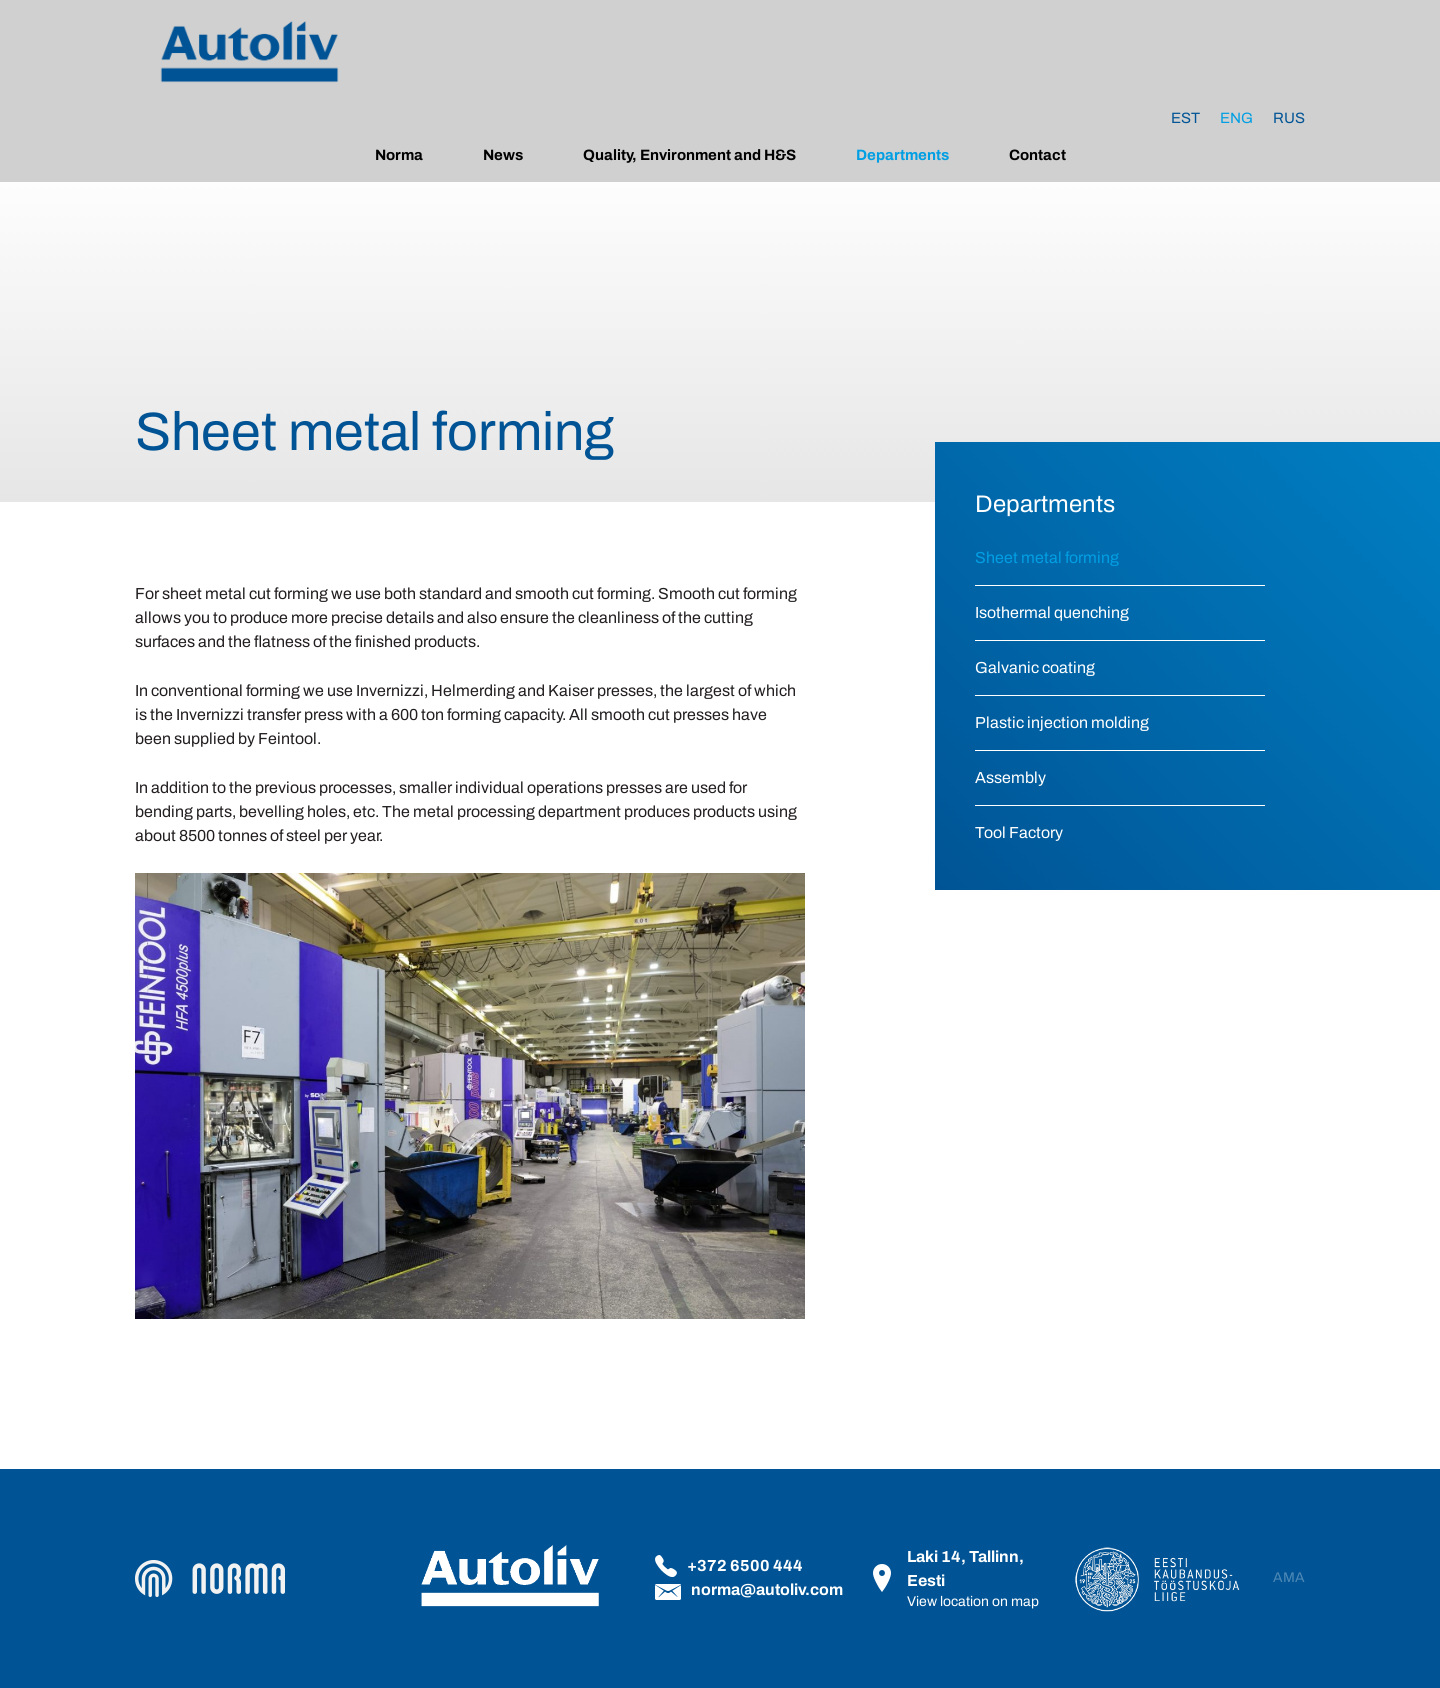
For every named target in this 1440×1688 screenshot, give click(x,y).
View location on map (973, 1601)
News (503, 155)
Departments (902, 155)
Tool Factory (1019, 832)
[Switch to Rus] (1289, 118)
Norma (399, 155)
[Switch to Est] (1185, 118)
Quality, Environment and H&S (689, 155)
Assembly (1010, 777)
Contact (1037, 155)
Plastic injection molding (1062, 722)
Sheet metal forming (1047, 557)
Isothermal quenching (1052, 612)
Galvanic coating (1035, 667)
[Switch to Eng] (1236, 118)
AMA (1289, 1578)
